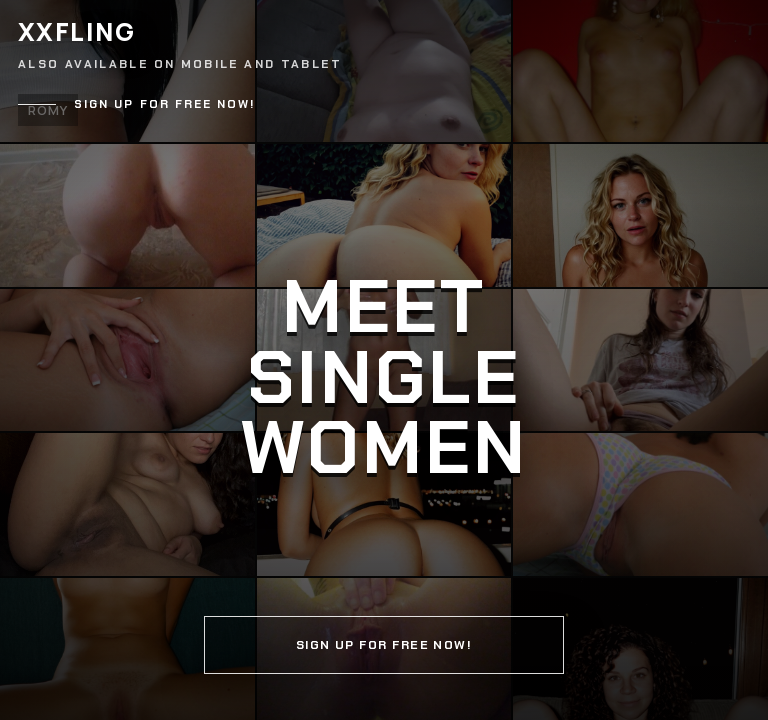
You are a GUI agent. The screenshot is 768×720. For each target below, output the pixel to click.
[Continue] (384, 360)
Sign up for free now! (165, 104)
